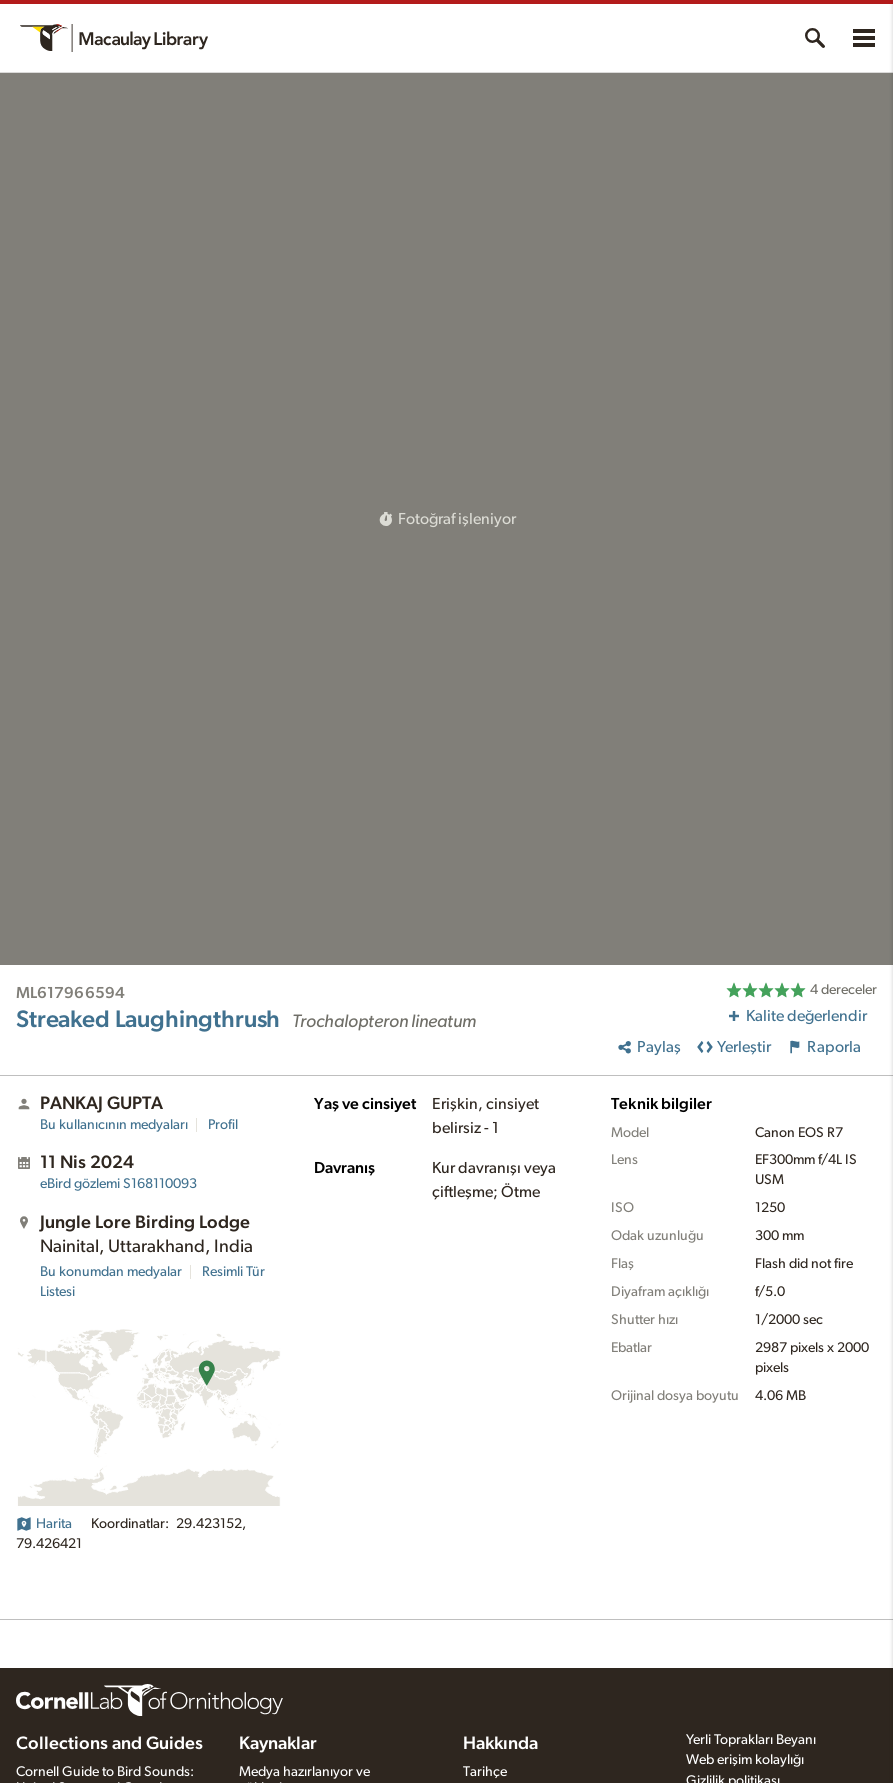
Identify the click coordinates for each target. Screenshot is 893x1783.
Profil (223, 1125)
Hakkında (500, 1744)
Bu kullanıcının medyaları (114, 1125)
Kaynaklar (278, 1744)
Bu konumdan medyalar (111, 1272)
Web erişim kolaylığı (745, 1760)
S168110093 (118, 1184)
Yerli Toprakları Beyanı (751, 1740)
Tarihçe (485, 1772)
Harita (44, 1524)
